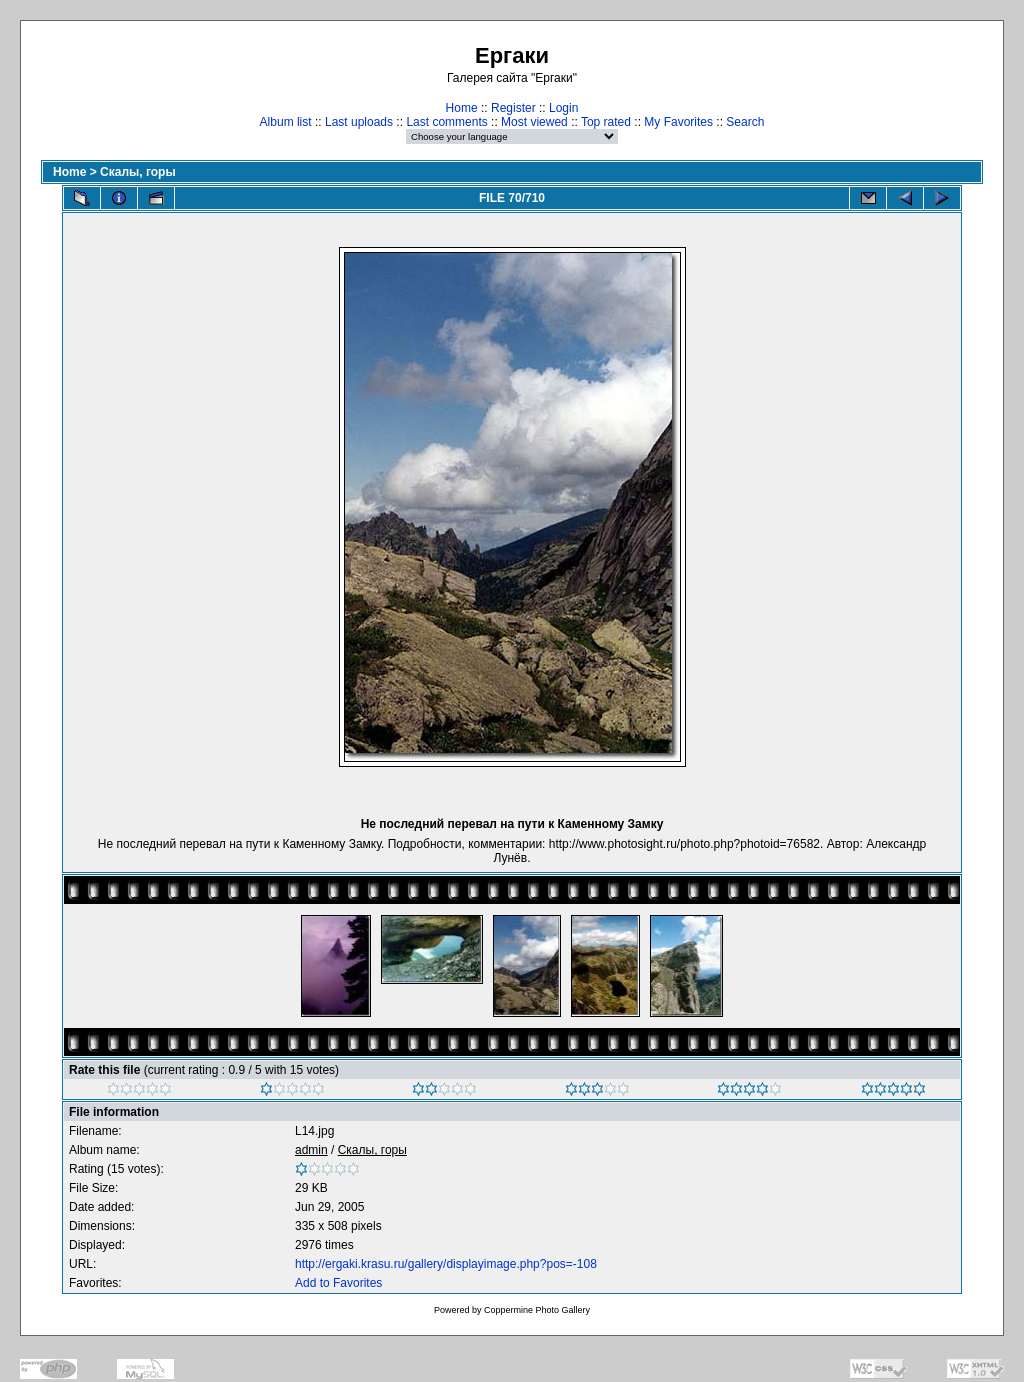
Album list (286, 122)
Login (563, 108)
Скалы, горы (138, 172)
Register (513, 108)
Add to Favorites (338, 1283)
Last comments (446, 122)
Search (745, 122)
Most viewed (534, 122)
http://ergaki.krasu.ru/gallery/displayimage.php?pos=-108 (446, 1264)
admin (311, 1150)
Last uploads (359, 122)
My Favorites (678, 122)
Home (462, 108)
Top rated (606, 122)
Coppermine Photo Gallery (537, 1310)
